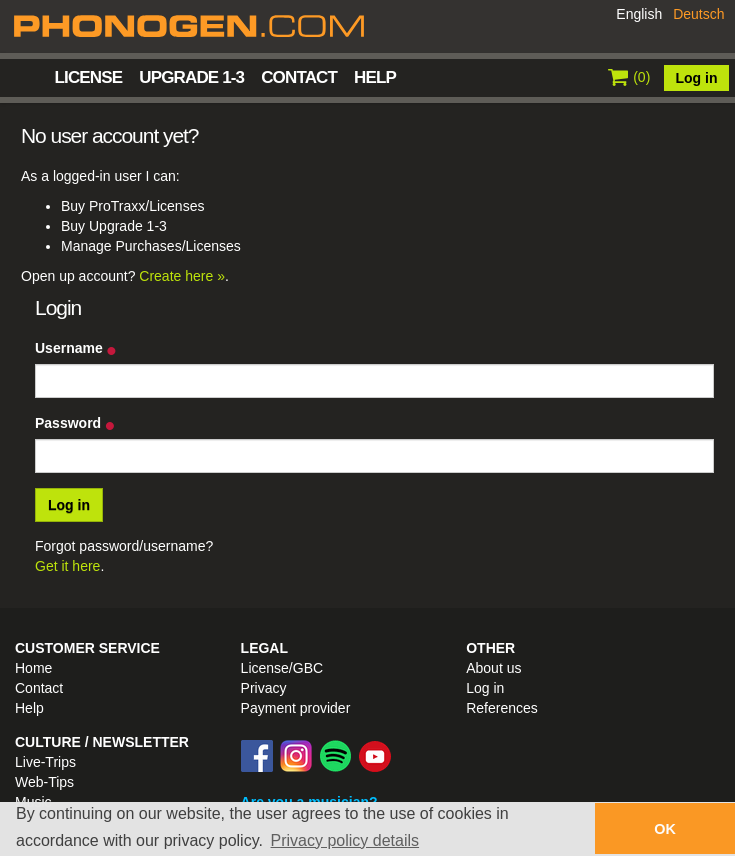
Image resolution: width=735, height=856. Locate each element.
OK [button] (665, 829)
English (639, 14)
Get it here (67, 566)
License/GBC (282, 668)
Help (375, 77)
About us (493, 668)
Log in (697, 78)
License (89, 77)
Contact (299, 77)
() (629, 77)
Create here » (182, 276)
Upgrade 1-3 (191, 77)
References (502, 708)
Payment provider (296, 708)
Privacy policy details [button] (345, 840)
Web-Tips (44, 782)
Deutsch (698, 14)
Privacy (264, 688)
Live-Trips (45, 762)
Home (28, 76)
